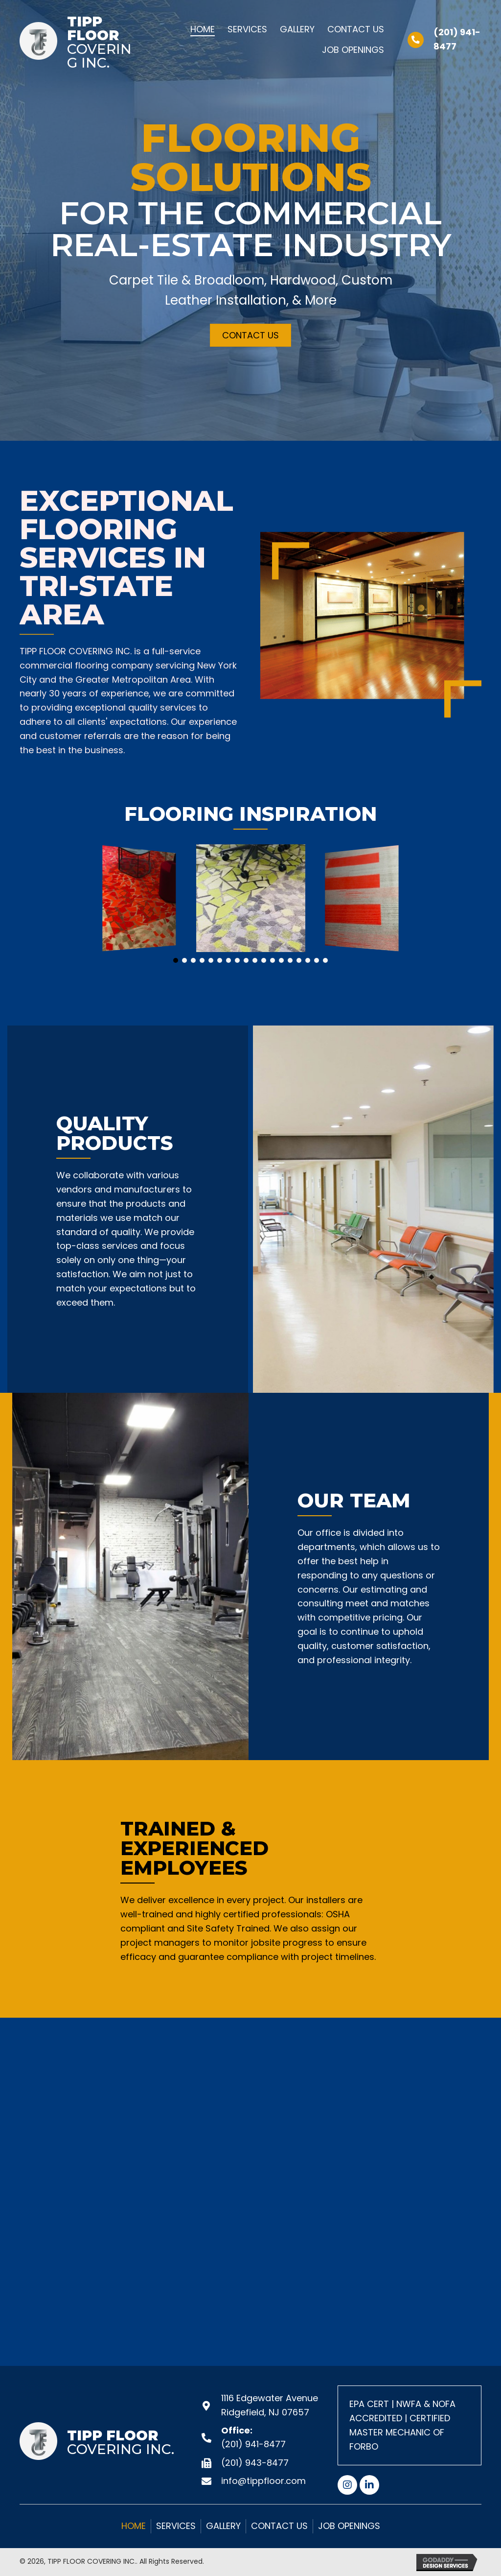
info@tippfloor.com (263, 2481)
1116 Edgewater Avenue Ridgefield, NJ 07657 (269, 2405)
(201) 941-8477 (253, 2444)
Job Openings (349, 2526)
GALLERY (223, 2526)
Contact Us (279, 2526)
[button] (250, 335)
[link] (202, 28)
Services (176, 2526)
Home (133, 2526)
